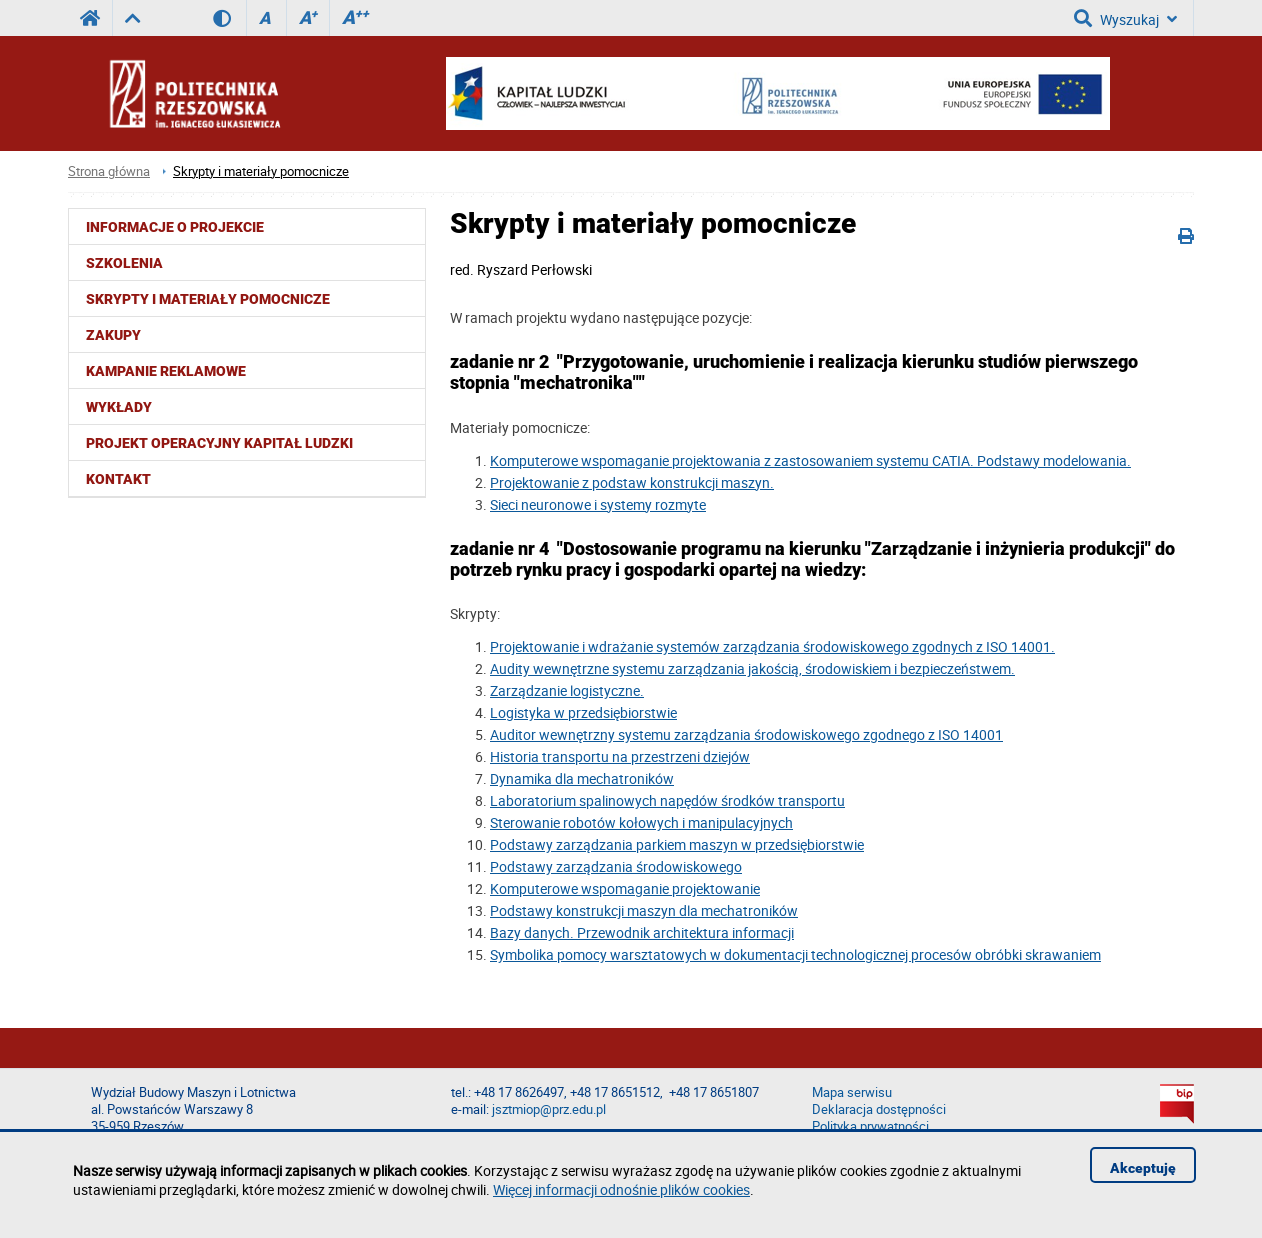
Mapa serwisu (852, 1092)
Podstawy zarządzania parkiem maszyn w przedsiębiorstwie (677, 844)
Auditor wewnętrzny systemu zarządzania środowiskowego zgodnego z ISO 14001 (746, 734)
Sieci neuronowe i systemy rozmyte (598, 504)
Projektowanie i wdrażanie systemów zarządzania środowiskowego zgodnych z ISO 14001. (772, 646)
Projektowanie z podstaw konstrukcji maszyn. (632, 482)
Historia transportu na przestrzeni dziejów (620, 756)
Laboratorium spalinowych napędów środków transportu (667, 800)
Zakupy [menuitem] (113, 335)
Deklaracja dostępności (879, 1109)
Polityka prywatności (870, 1126)
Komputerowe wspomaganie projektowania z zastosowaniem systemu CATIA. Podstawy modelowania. (810, 460)
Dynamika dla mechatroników (582, 778)
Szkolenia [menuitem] (124, 263)
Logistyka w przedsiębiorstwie (583, 712)
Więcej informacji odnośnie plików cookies (621, 1189)
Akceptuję (1143, 1168)
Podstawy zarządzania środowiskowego (616, 866)
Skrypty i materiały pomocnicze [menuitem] (208, 299)
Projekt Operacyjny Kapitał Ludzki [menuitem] (219, 443)
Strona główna (109, 171)
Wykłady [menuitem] (119, 407)
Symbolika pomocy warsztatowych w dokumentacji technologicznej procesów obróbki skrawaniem (795, 954)
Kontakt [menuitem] (118, 479)
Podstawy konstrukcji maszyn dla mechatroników (644, 910)
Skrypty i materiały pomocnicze (261, 171)
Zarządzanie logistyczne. (567, 690)
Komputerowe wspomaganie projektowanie (625, 888)
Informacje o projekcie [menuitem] (175, 227)
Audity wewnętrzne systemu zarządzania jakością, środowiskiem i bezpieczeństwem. (752, 668)
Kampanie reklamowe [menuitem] (166, 371)
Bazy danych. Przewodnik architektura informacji (642, 932)
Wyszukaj (1125, 18)
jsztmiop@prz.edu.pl (549, 1109)
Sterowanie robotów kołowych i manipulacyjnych (641, 822)
